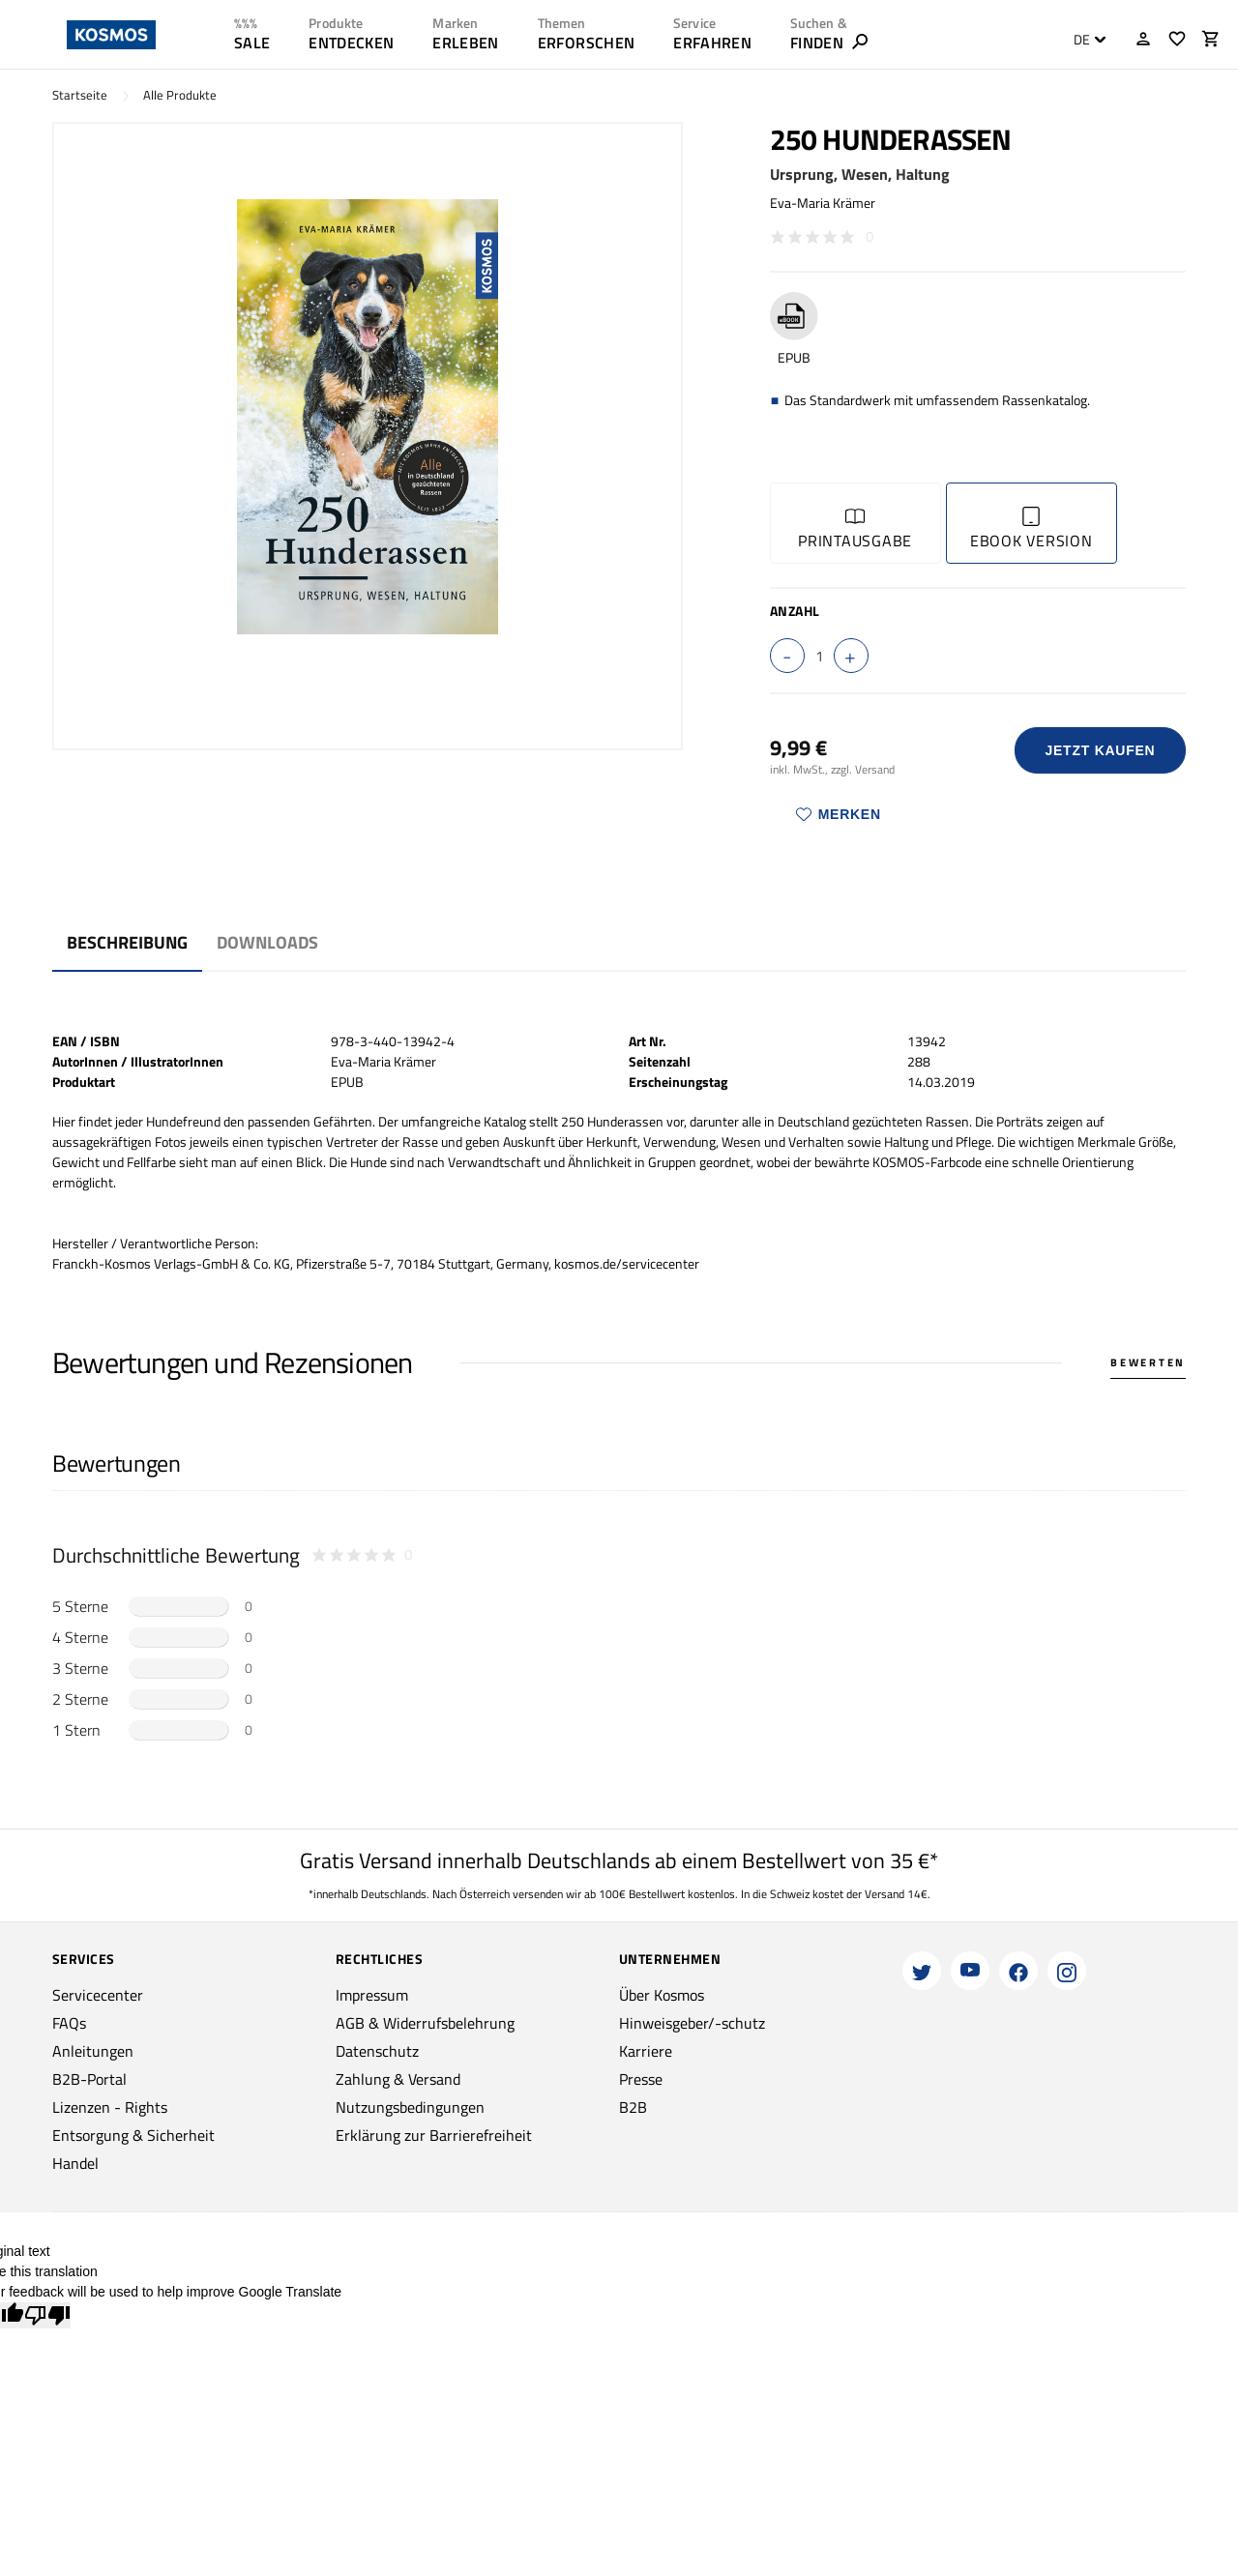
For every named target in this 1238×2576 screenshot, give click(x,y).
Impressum (372, 1994)
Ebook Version (1031, 529)
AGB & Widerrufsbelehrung (425, 2022)
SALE (252, 42)
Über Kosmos (661, 1994)
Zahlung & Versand (398, 2079)
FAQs (69, 2022)
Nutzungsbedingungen (410, 2107)
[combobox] (1084, 39)
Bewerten (1148, 1362)
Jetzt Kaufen (1100, 750)
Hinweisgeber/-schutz (692, 2022)
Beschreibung (127, 942)
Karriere (645, 2051)
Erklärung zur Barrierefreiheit (434, 2135)
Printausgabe (855, 529)
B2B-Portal (89, 2079)
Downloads (267, 942)
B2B (633, 2107)
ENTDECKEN (351, 42)
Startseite (79, 95)
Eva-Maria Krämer (822, 202)
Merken (838, 814)
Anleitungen (92, 2051)
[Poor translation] (47, 2315)
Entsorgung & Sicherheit (133, 2135)
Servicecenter (97, 1994)
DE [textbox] (1082, 39)
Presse (641, 2079)
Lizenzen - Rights (109, 2107)
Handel (75, 2163)
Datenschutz (377, 2051)
